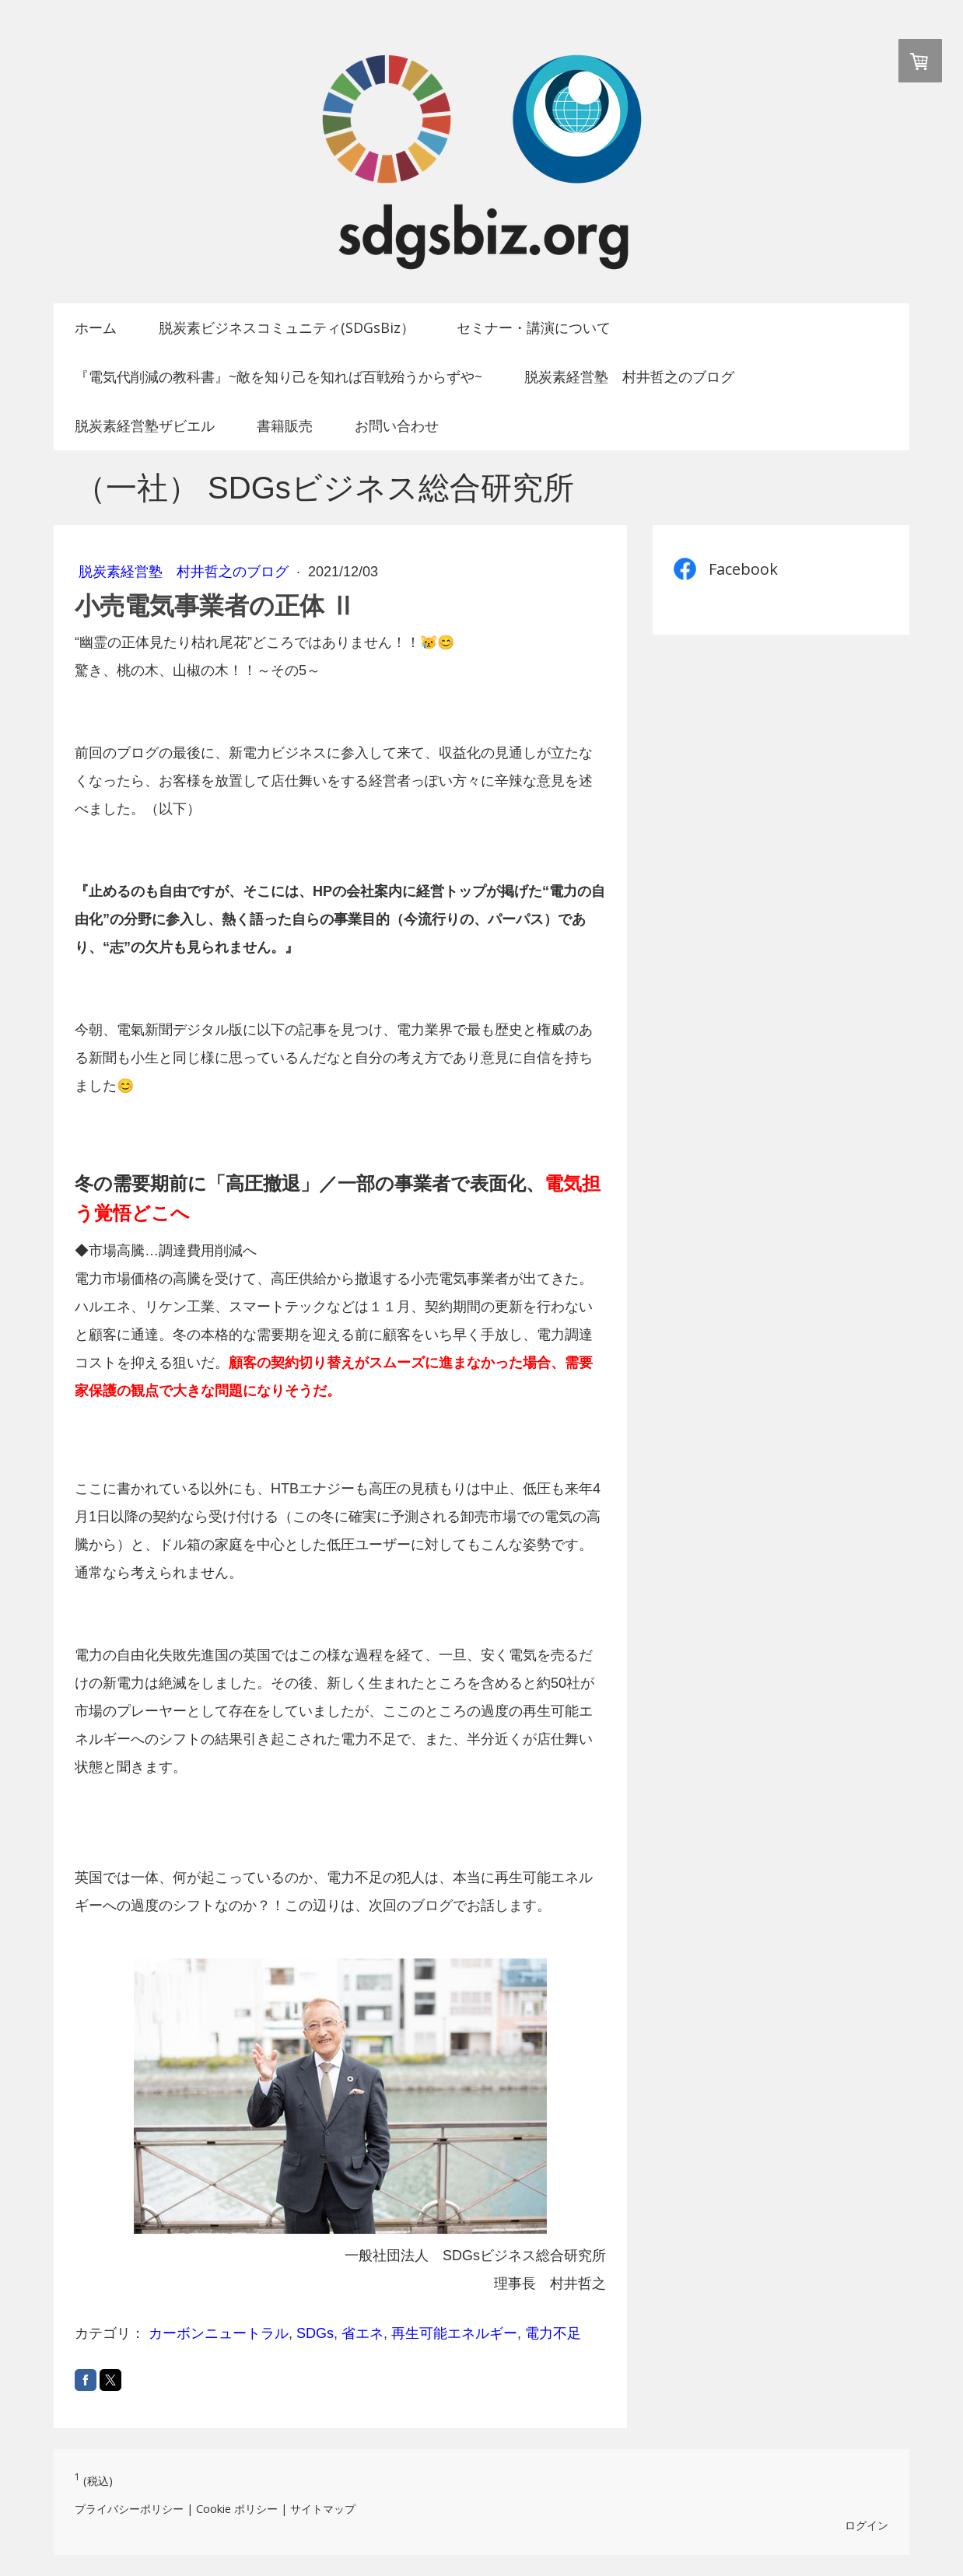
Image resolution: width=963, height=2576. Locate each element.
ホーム (96, 327)
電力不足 (553, 2333)
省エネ (362, 2333)
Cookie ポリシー (237, 2508)
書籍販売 (285, 425)
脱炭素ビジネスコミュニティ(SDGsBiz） (287, 327)
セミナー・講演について (534, 327)
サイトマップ (322, 2508)
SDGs (315, 2333)
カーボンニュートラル (219, 2333)
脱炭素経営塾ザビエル (145, 425)
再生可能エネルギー (454, 2333)
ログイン (866, 2525)
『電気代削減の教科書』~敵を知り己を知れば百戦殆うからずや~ (278, 376)
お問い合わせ (397, 425)
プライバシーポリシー (129, 2508)
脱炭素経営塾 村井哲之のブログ (629, 376)
